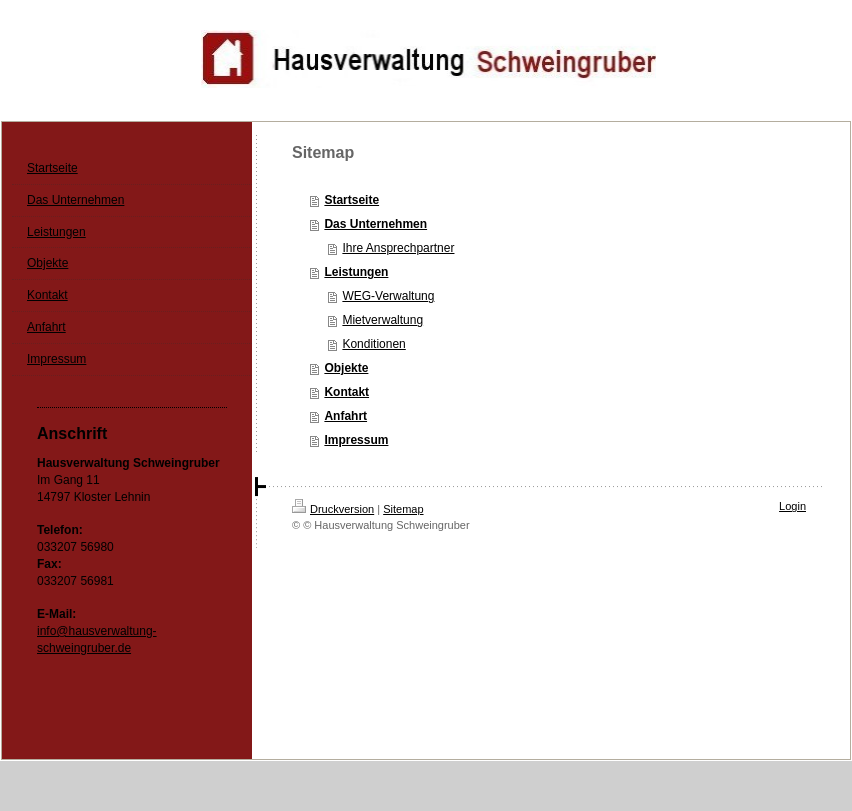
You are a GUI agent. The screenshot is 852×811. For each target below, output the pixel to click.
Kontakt (346, 392)
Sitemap (403, 509)
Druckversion (333, 509)
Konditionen (373, 344)
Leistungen (356, 272)
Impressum (356, 440)
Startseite (351, 200)
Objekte (346, 368)
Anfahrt (345, 416)
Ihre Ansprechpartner (398, 248)
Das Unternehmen (375, 224)
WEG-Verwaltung (388, 296)
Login (792, 506)
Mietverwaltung (382, 320)
